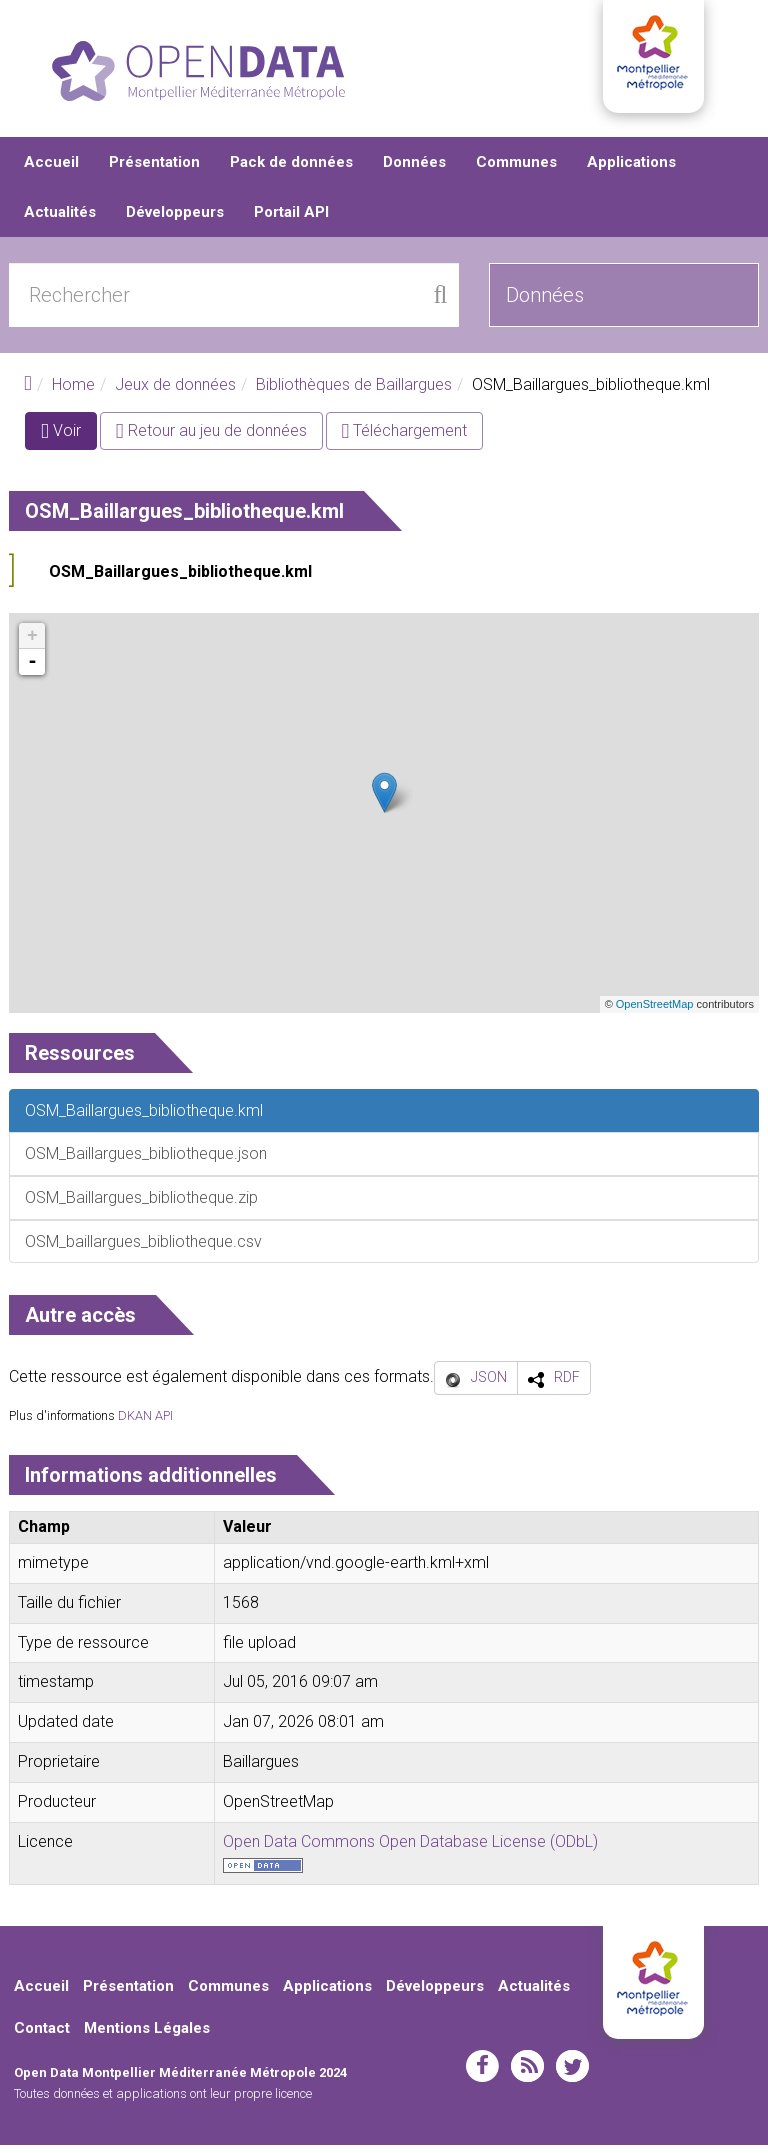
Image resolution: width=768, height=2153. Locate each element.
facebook (482, 2073)
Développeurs (175, 220)
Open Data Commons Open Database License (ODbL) (410, 1848)
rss (527, 2073)
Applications (631, 170)
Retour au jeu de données (211, 438)
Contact (42, 2036)
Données (414, 170)
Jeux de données (175, 392)
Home (73, 392)
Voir (69, 442)
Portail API (291, 220)
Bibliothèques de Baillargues (354, 392)
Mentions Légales (147, 2036)
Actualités (60, 220)
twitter (572, 2073)
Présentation (154, 170)
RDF (567, 1385)
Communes (516, 170)
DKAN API (145, 1423)
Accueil (51, 170)
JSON (489, 1385)
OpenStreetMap (655, 1012)
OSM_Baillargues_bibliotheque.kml (180, 579)
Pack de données (291, 170)
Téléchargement (405, 438)
